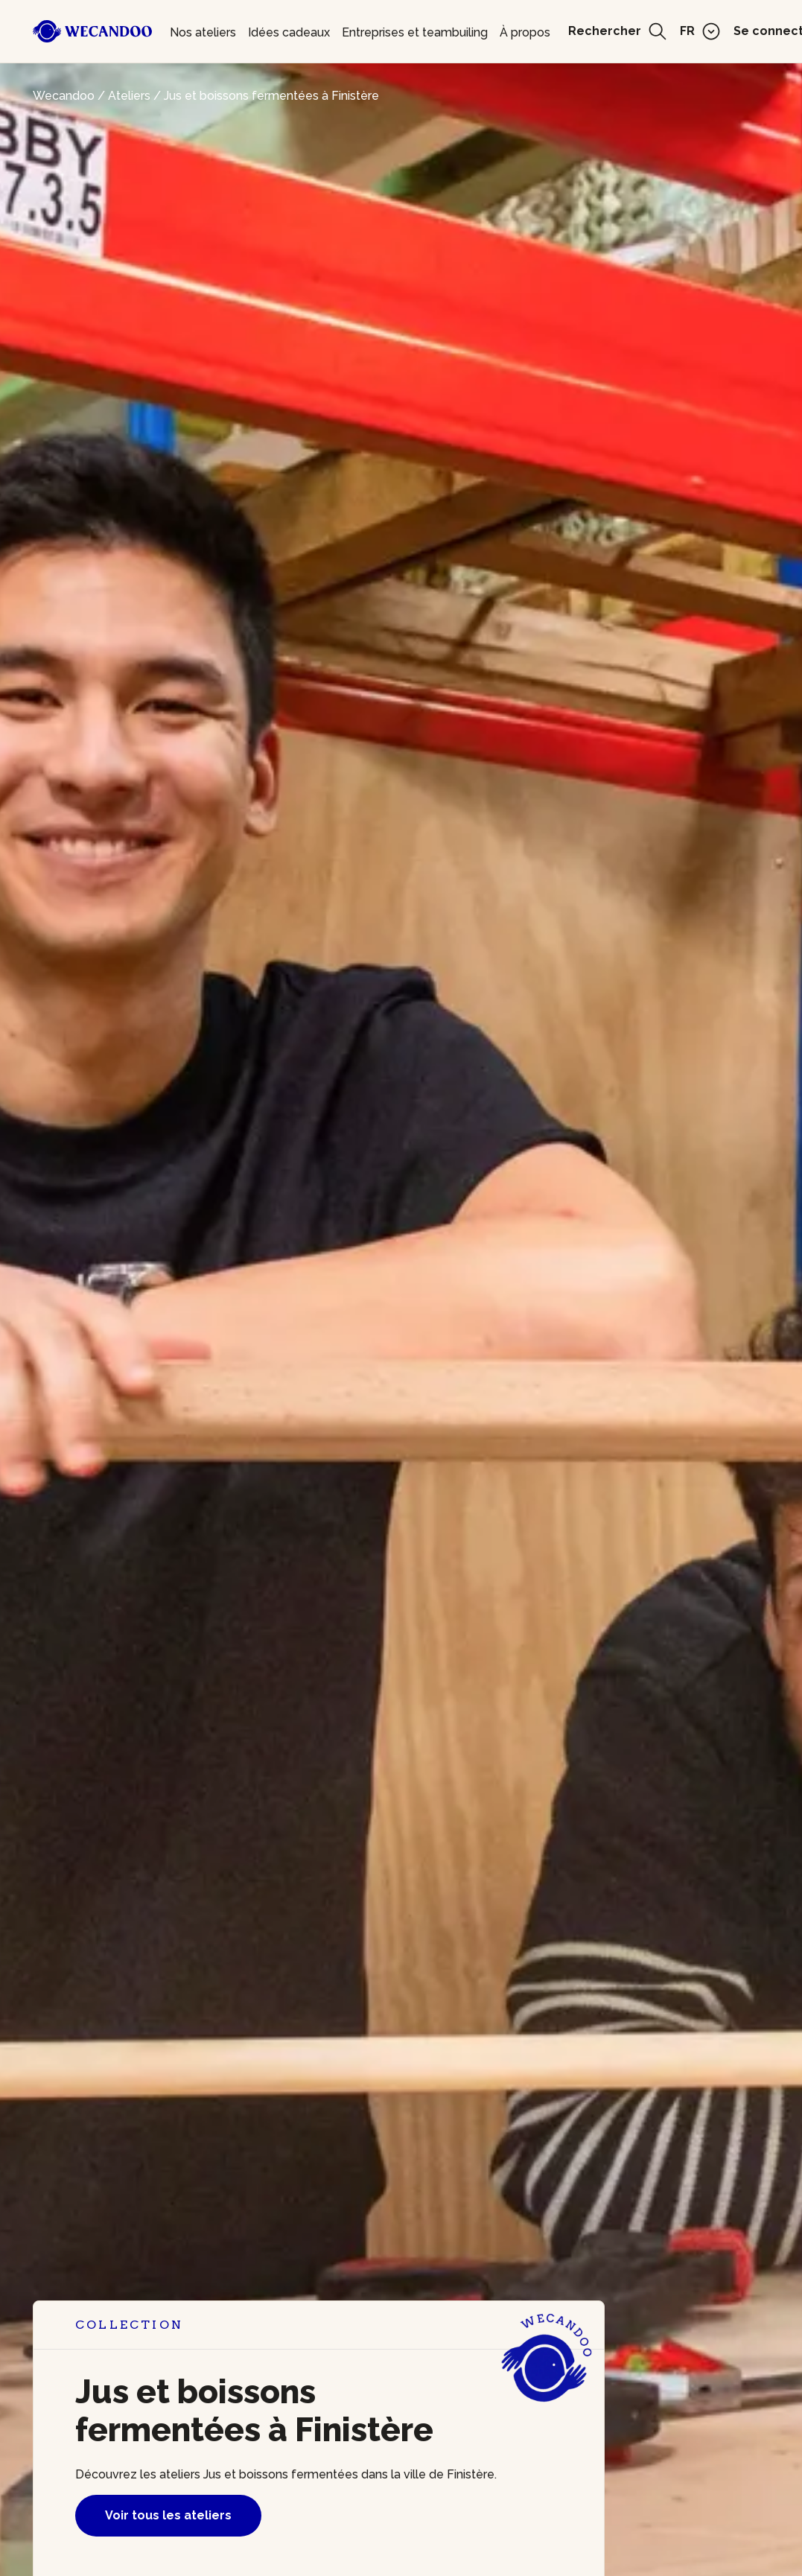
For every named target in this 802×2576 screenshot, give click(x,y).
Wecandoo (64, 96)
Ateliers (129, 96)
